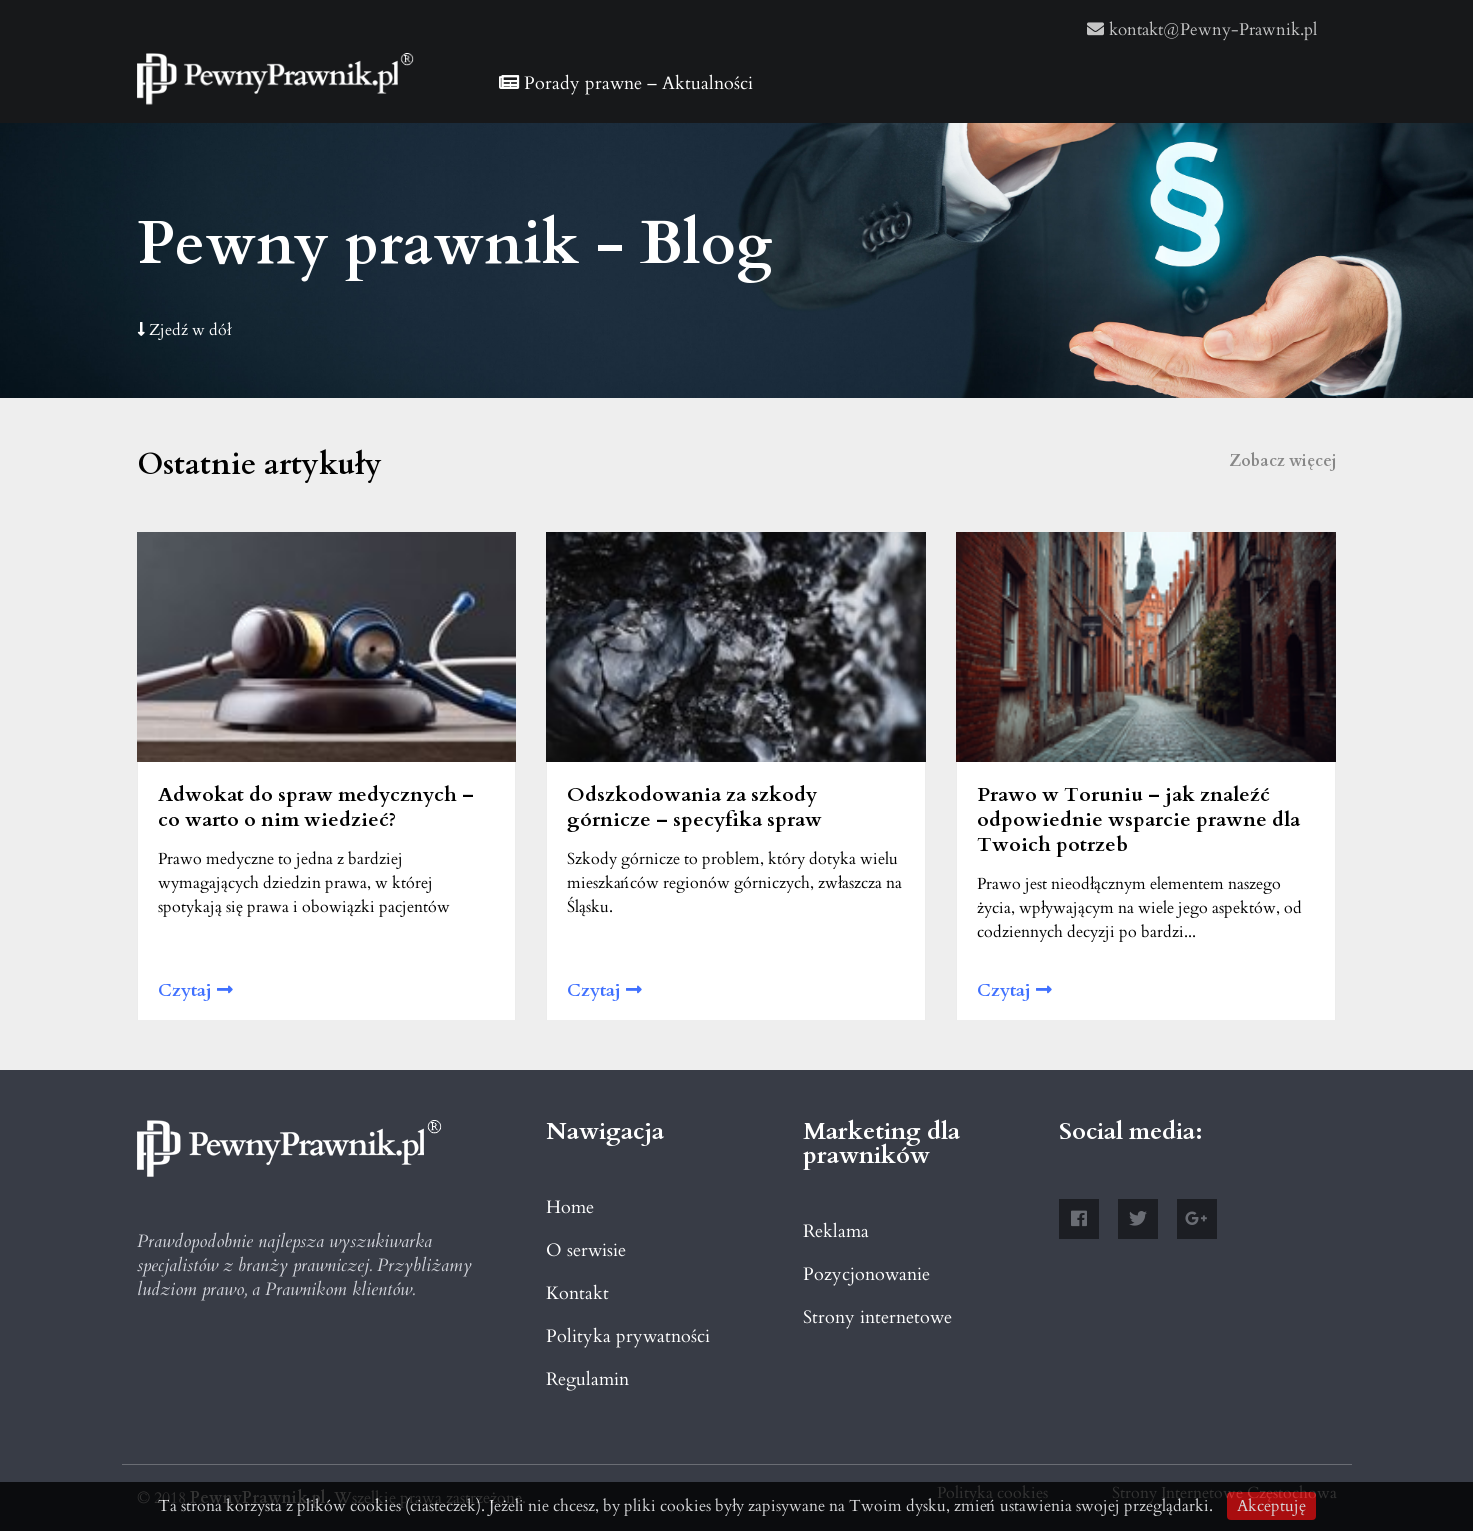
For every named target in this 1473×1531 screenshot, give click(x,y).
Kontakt (577, 1293)
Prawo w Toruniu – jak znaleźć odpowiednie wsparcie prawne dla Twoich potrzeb (1138, 819)
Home (570, 1207)
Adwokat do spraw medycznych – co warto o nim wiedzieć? (316, 807)
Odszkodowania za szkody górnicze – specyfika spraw (694, 807)
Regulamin (587, 1379)
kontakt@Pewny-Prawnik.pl (1202, 29)
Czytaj (195, 990)
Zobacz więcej (1283, 461)
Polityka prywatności (628, 1336)
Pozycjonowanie (866, 1274)
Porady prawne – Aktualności (626, 83)
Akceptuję (1271, 1506)
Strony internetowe (877, 1317)
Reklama (836, 1231)
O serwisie (586, 1250)
